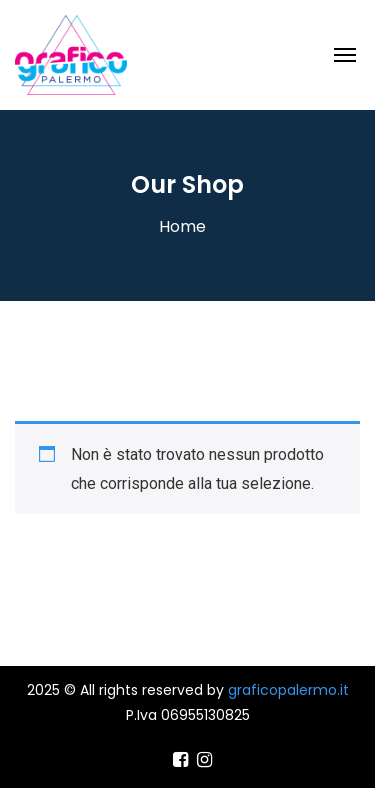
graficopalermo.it (288, 690)
